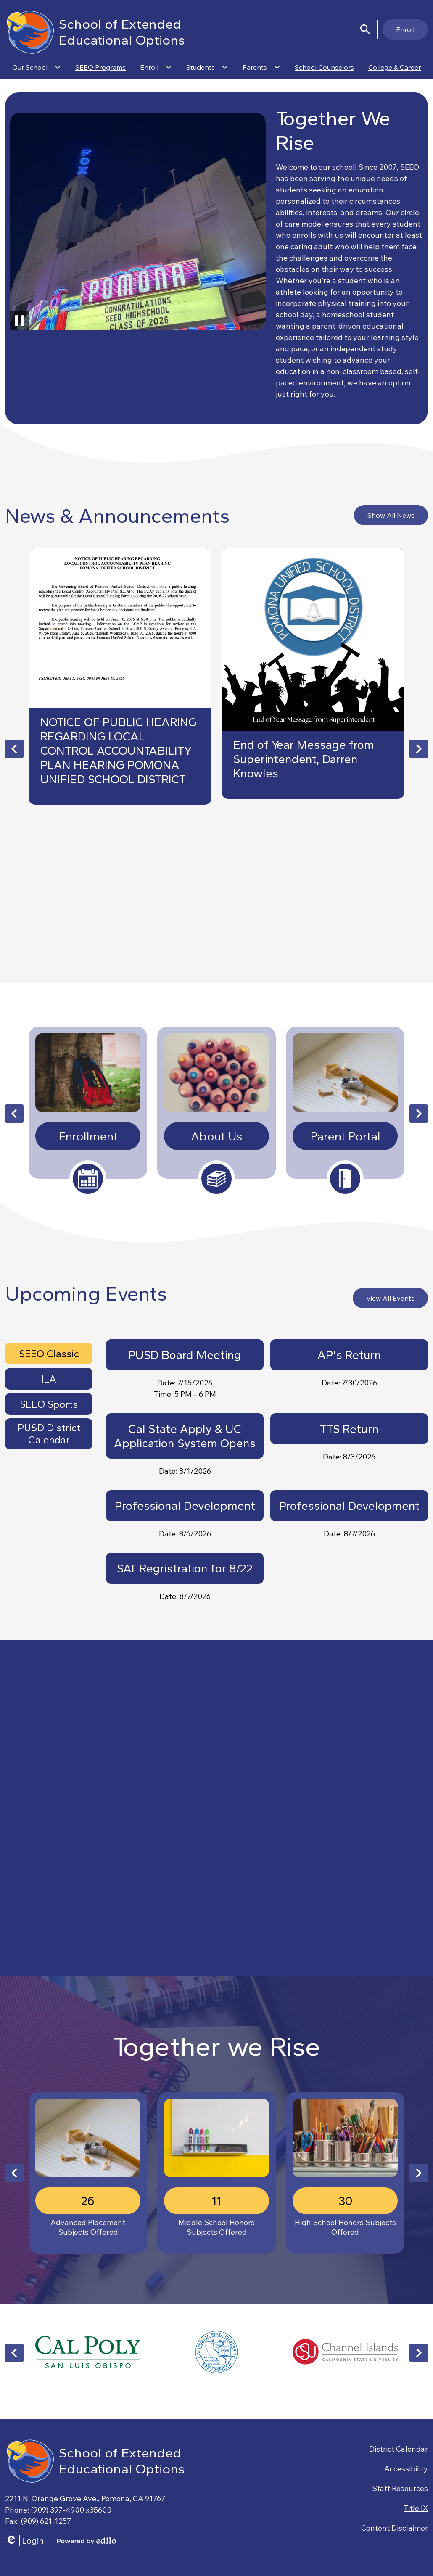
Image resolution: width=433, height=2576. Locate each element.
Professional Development (185, 1506)
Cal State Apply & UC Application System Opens (185, 1436)
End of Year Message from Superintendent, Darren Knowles (303, 759)
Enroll (405, 29)
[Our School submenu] (36, 67)
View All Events (390, 1298)
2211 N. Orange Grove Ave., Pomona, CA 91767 (85, 2498)
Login (24, 2540)
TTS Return (349, 1429)
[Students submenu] (207, 67)
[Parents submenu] (261, 67)
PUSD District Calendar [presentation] (49, 1434)
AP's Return (349, 1355)
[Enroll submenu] (156, 67)
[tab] (48, 1353)
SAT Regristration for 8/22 (185, 1568)
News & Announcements (117, 515)
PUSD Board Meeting (184, 1355)
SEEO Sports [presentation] (49, 1404)
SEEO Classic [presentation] (49, 1354)
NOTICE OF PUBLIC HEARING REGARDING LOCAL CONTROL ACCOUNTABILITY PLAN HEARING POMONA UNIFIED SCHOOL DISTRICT (118, 750)
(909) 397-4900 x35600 (71, 2510)
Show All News (391, 515)
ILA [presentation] (48, 1379)
